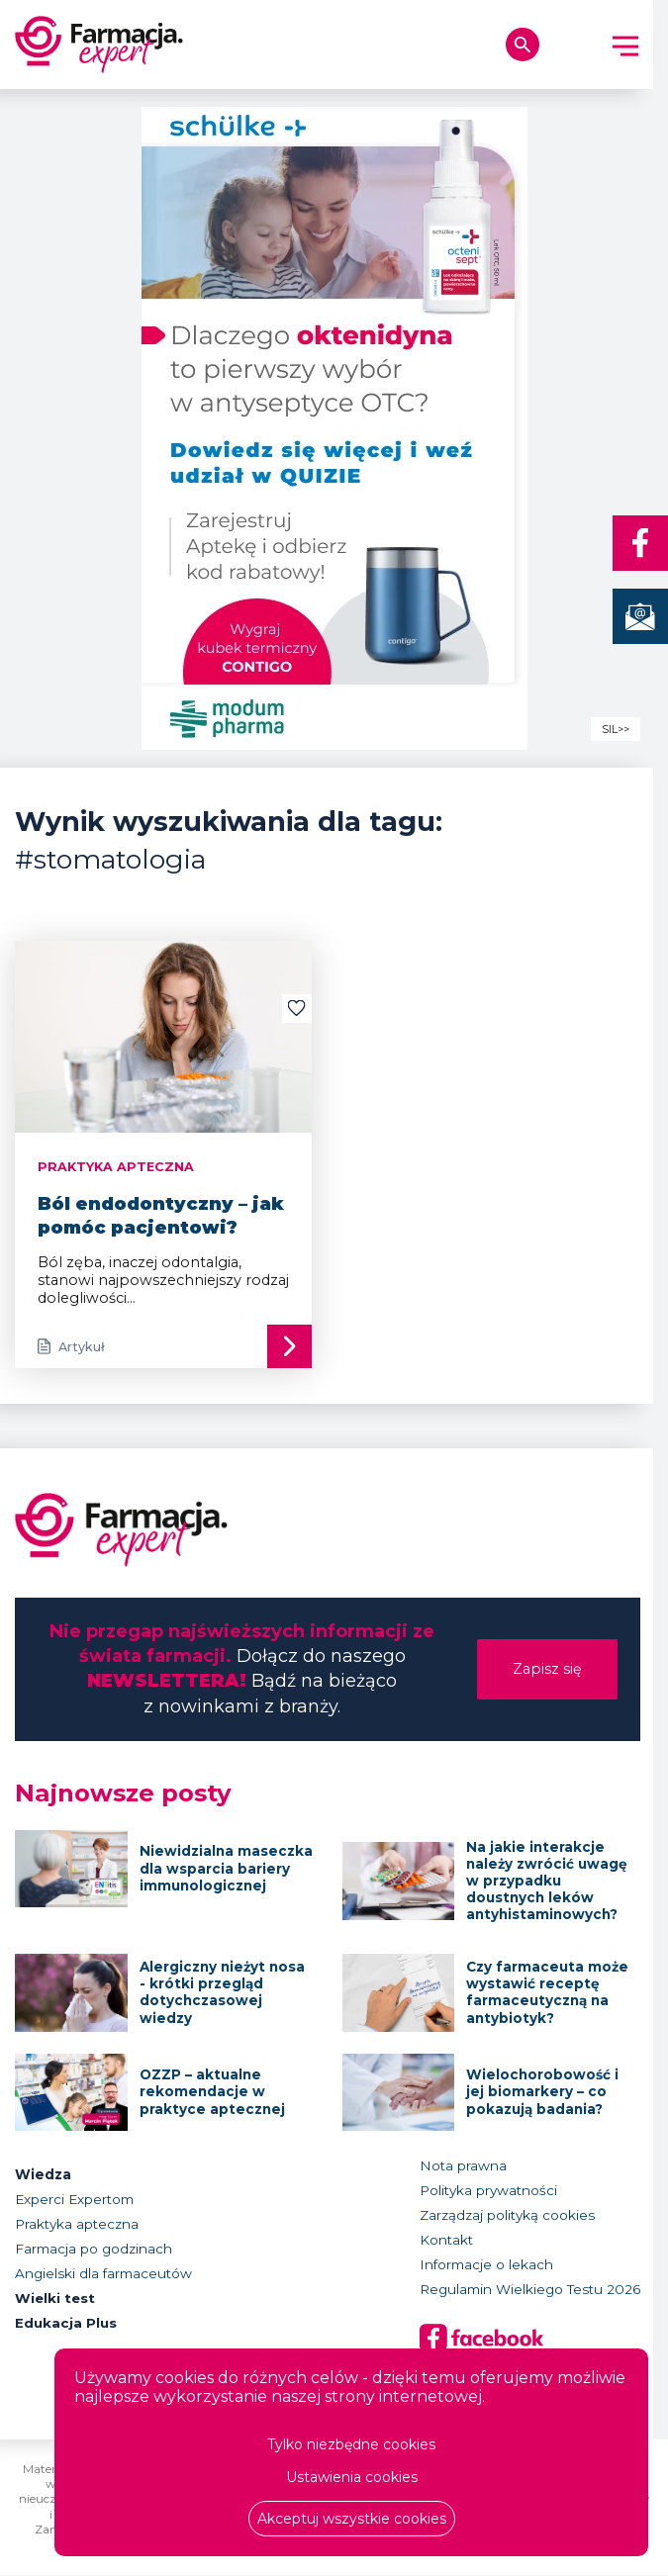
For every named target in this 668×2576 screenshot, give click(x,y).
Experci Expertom (74, 2200)
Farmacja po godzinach (93, 2249)
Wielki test (56, 2299)
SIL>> (615, 729)
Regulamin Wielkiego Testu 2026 (530, 2290)
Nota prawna (463, 2166)
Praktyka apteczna (77, 2225)
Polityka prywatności (488, 2191)
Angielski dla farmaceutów (103, 2274)
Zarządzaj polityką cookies (507, 2216)
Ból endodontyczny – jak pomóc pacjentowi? (161, 1216)
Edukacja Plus (66, 2324)
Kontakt (446, 2241)
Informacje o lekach (486, 2265)
